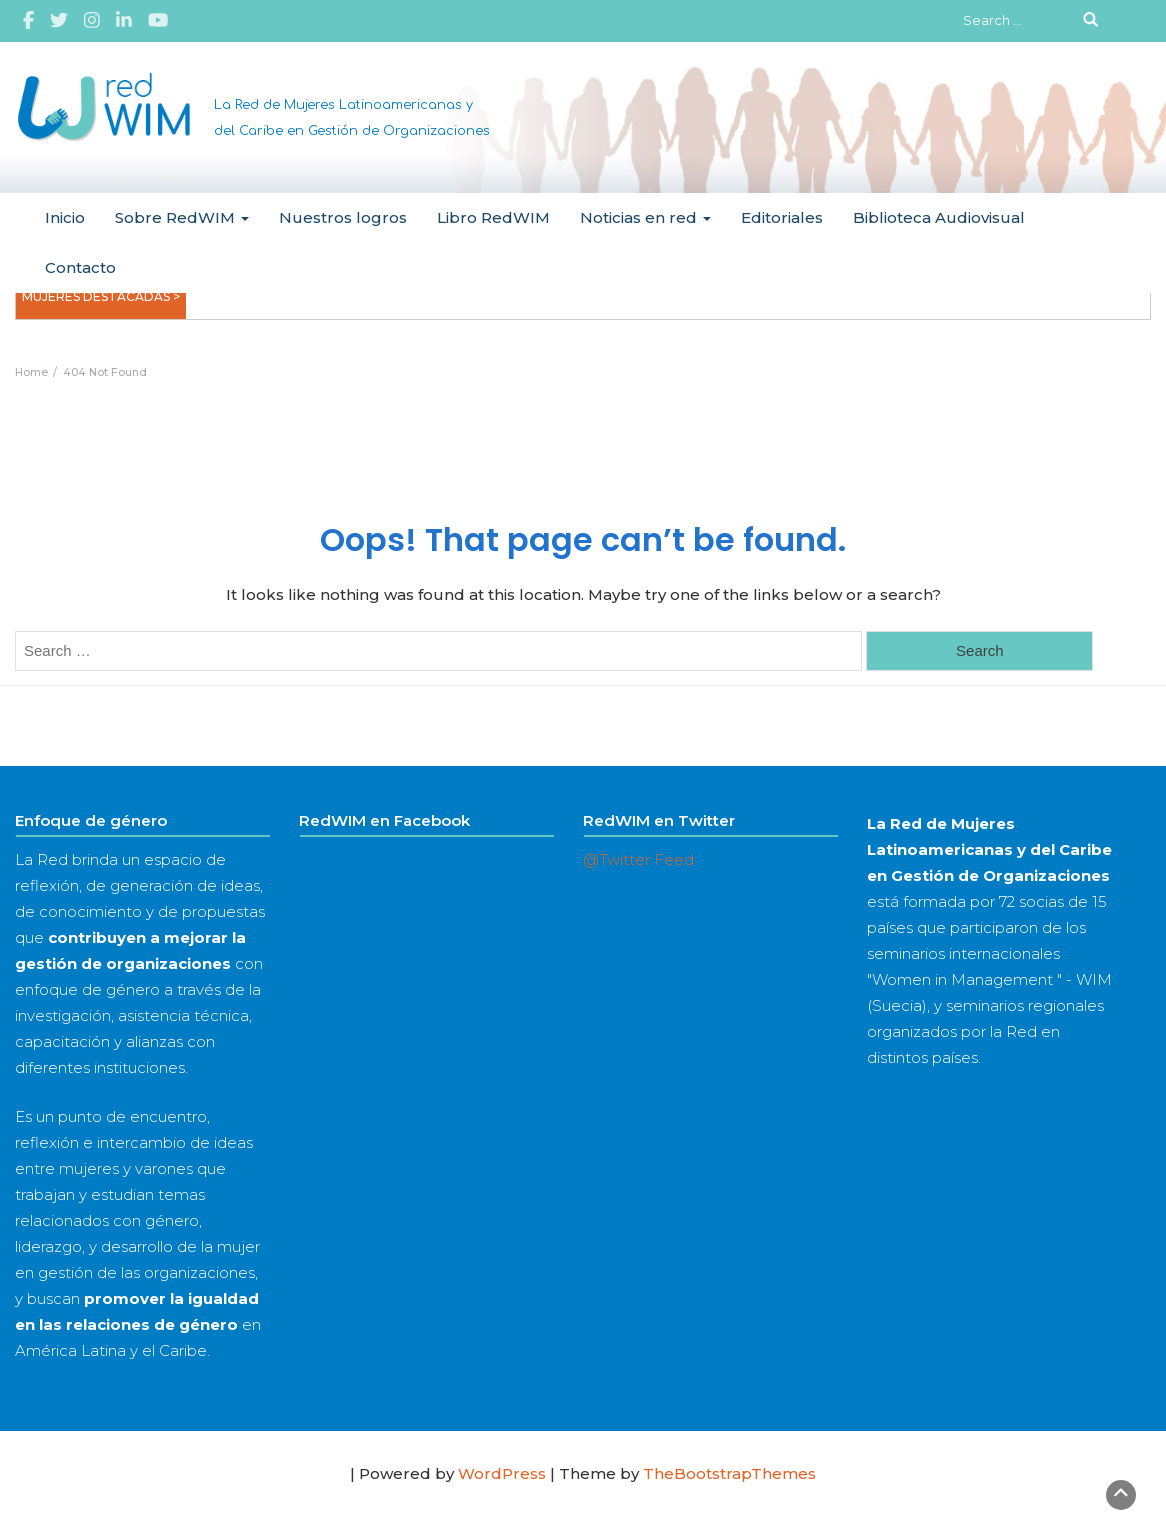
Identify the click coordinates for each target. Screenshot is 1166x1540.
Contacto (80, 267)
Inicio (65, 217)
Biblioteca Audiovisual (939, 217)
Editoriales (782, 217)
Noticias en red (645, 217)
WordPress (502, 1473)
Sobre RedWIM (182, 217)
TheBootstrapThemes (729, 1473)
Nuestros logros (343, 217)
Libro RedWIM (493, 217)
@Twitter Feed (638, 859)
